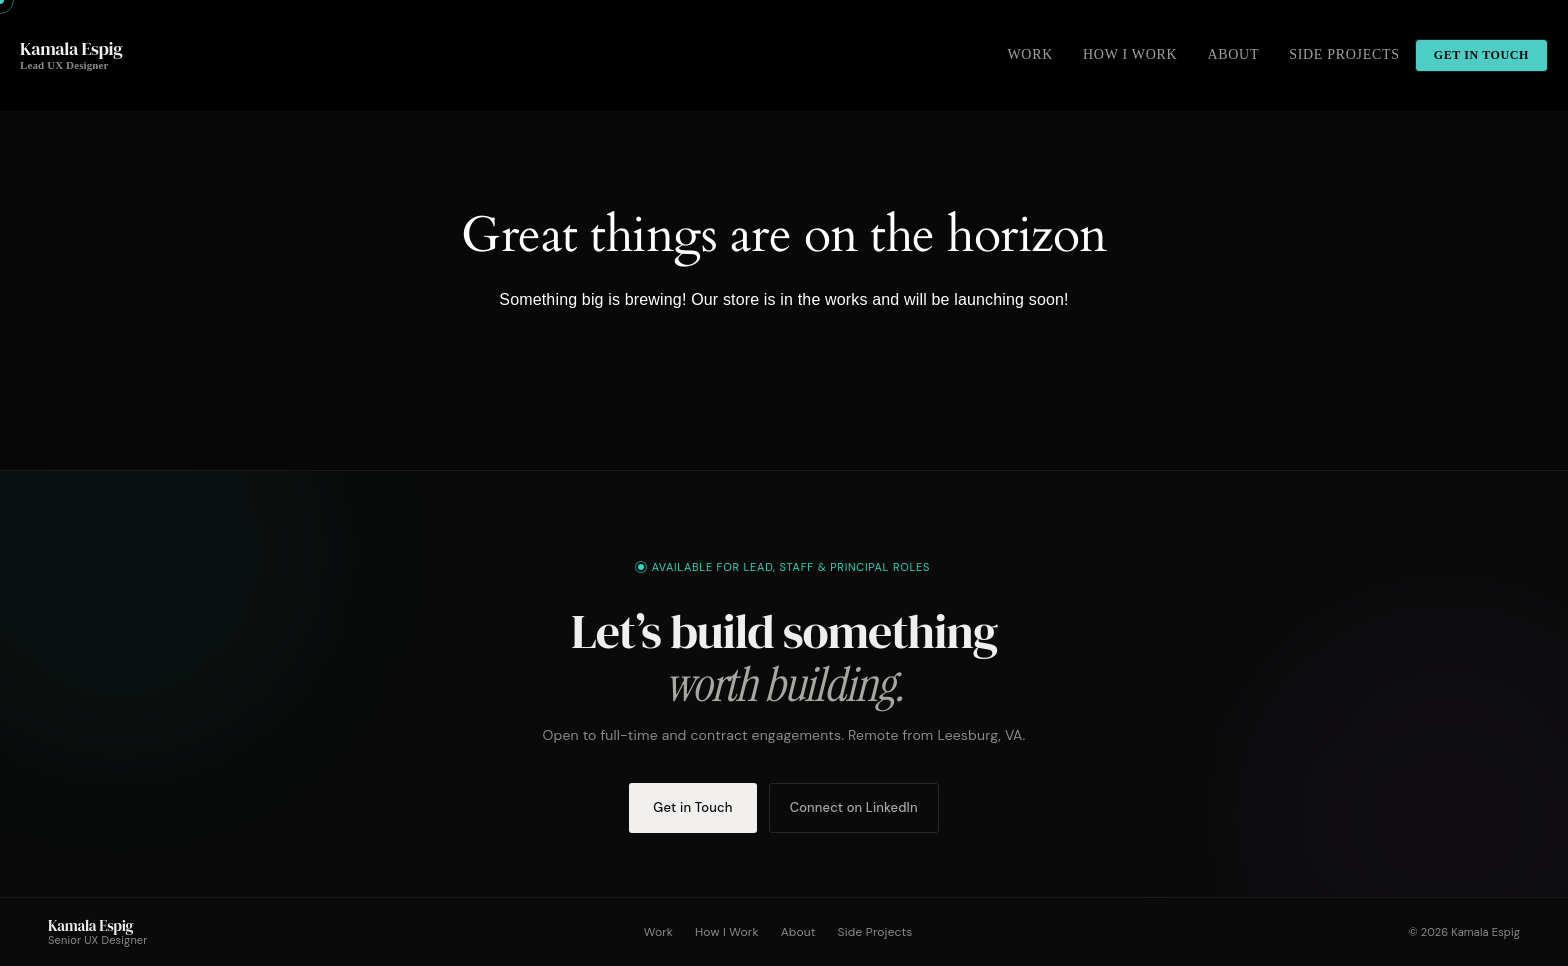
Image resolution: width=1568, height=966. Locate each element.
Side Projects (875, 932)
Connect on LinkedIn (854, 807)
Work (658, 932)
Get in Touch (692, 807)
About (798, 932)
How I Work (727, 932)
